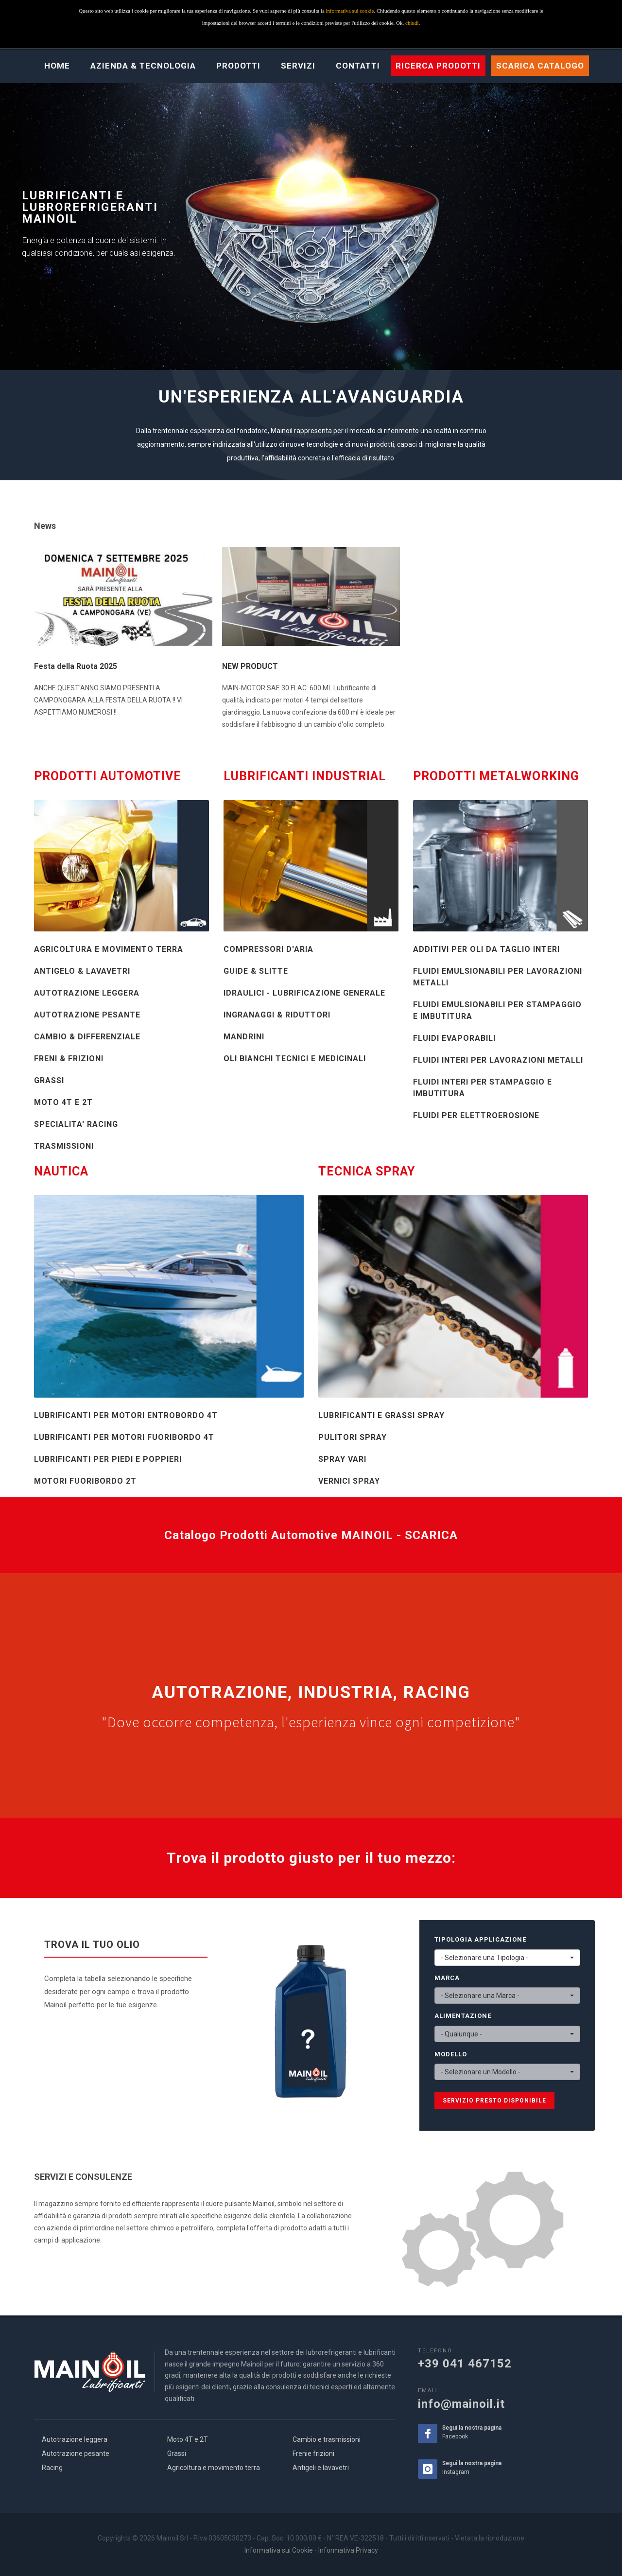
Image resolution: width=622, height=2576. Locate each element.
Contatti (358, 65)
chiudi (412, 23)
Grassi (176, 2453)
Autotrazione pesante (75, 2453)
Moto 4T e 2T (187, 2439)
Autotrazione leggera (74, 2439)
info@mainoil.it (461, 2404)
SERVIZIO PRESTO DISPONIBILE (494, 2100)
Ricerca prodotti (438, 65)
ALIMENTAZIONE (462, 2015)
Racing (52, 2467)
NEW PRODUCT (250, 666)
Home (57, 65)
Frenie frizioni (313, 2453)
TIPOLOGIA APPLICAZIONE (480, 1939)
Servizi (298, 65)
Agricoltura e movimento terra (213, 2467)
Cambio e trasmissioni (327, 2439)
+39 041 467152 (465, 2363)
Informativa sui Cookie (278, 2550)
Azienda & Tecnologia (143, 65)
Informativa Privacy (348, 2550)
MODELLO (450, 2054)
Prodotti (238, 65)
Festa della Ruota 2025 (75, 666)
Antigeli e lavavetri (321, 2467)
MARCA (447, 1977)
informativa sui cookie (350, 11)
